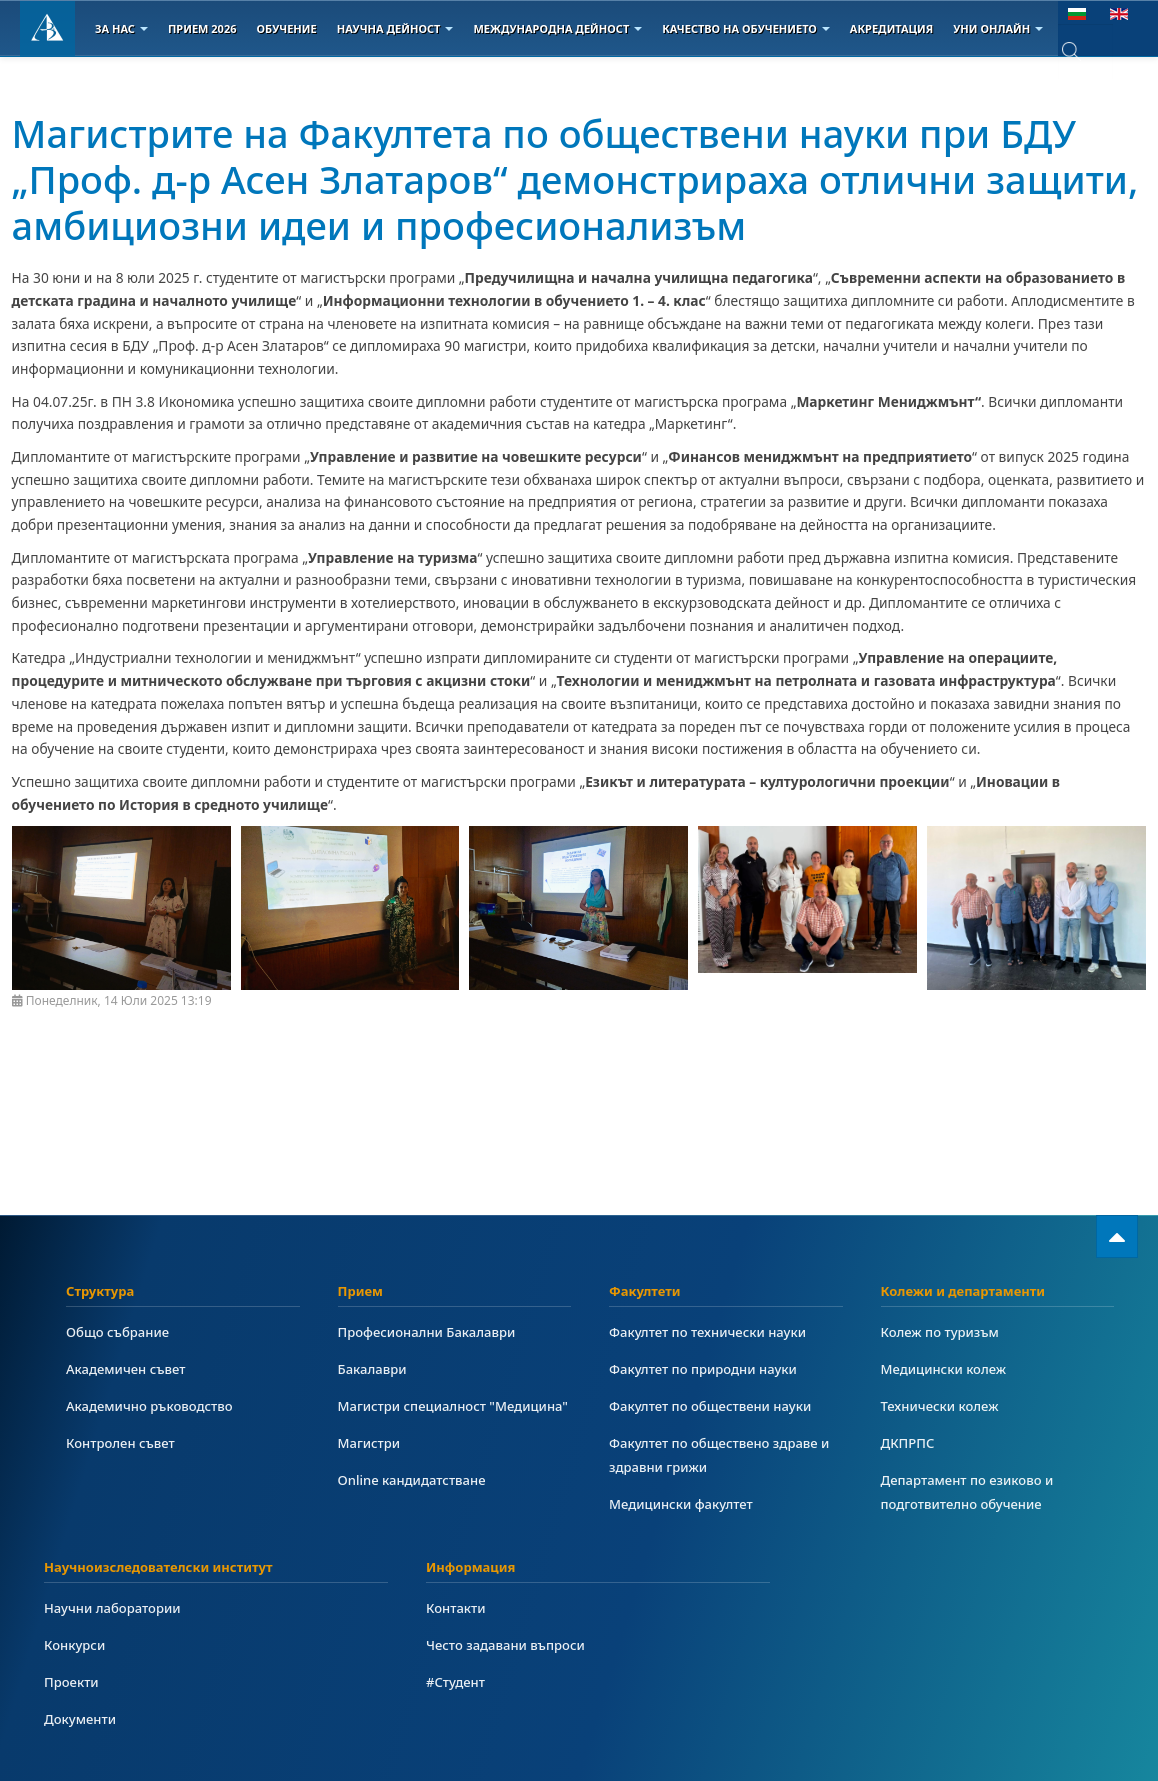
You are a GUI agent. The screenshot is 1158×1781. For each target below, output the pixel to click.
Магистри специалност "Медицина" (416, 1417)
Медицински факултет (684, 1503)
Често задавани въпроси (509, 1644)
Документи (82, 1718)
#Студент (457, 1681)
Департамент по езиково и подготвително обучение (972, 1491)
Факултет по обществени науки (715, 1405)
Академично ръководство (154, 1405)
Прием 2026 (202, 28)
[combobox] (1085, 51)
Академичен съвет (129, 1368)
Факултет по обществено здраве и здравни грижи (725, 1454)
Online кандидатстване (416, 1503)
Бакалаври (374, 1368)
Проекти (73, 1681)
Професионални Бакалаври (431, 1331)
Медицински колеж (947, 1368)
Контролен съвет (123, 1442)
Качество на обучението (746, 28)
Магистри (371, 1466)
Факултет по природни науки (708, 1368)
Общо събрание (120, 1331)
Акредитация (891, 28)
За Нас (121, 28)
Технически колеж (943, 1405)
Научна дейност (395, 28)
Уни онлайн (998, 28)
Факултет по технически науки (713, 1331)
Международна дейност (557, 28)
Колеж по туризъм (943, 1331)
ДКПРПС (909, 1442)
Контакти (457, 1607)
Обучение (286, 28)
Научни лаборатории (116, 1607)
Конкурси (76, 1644)
